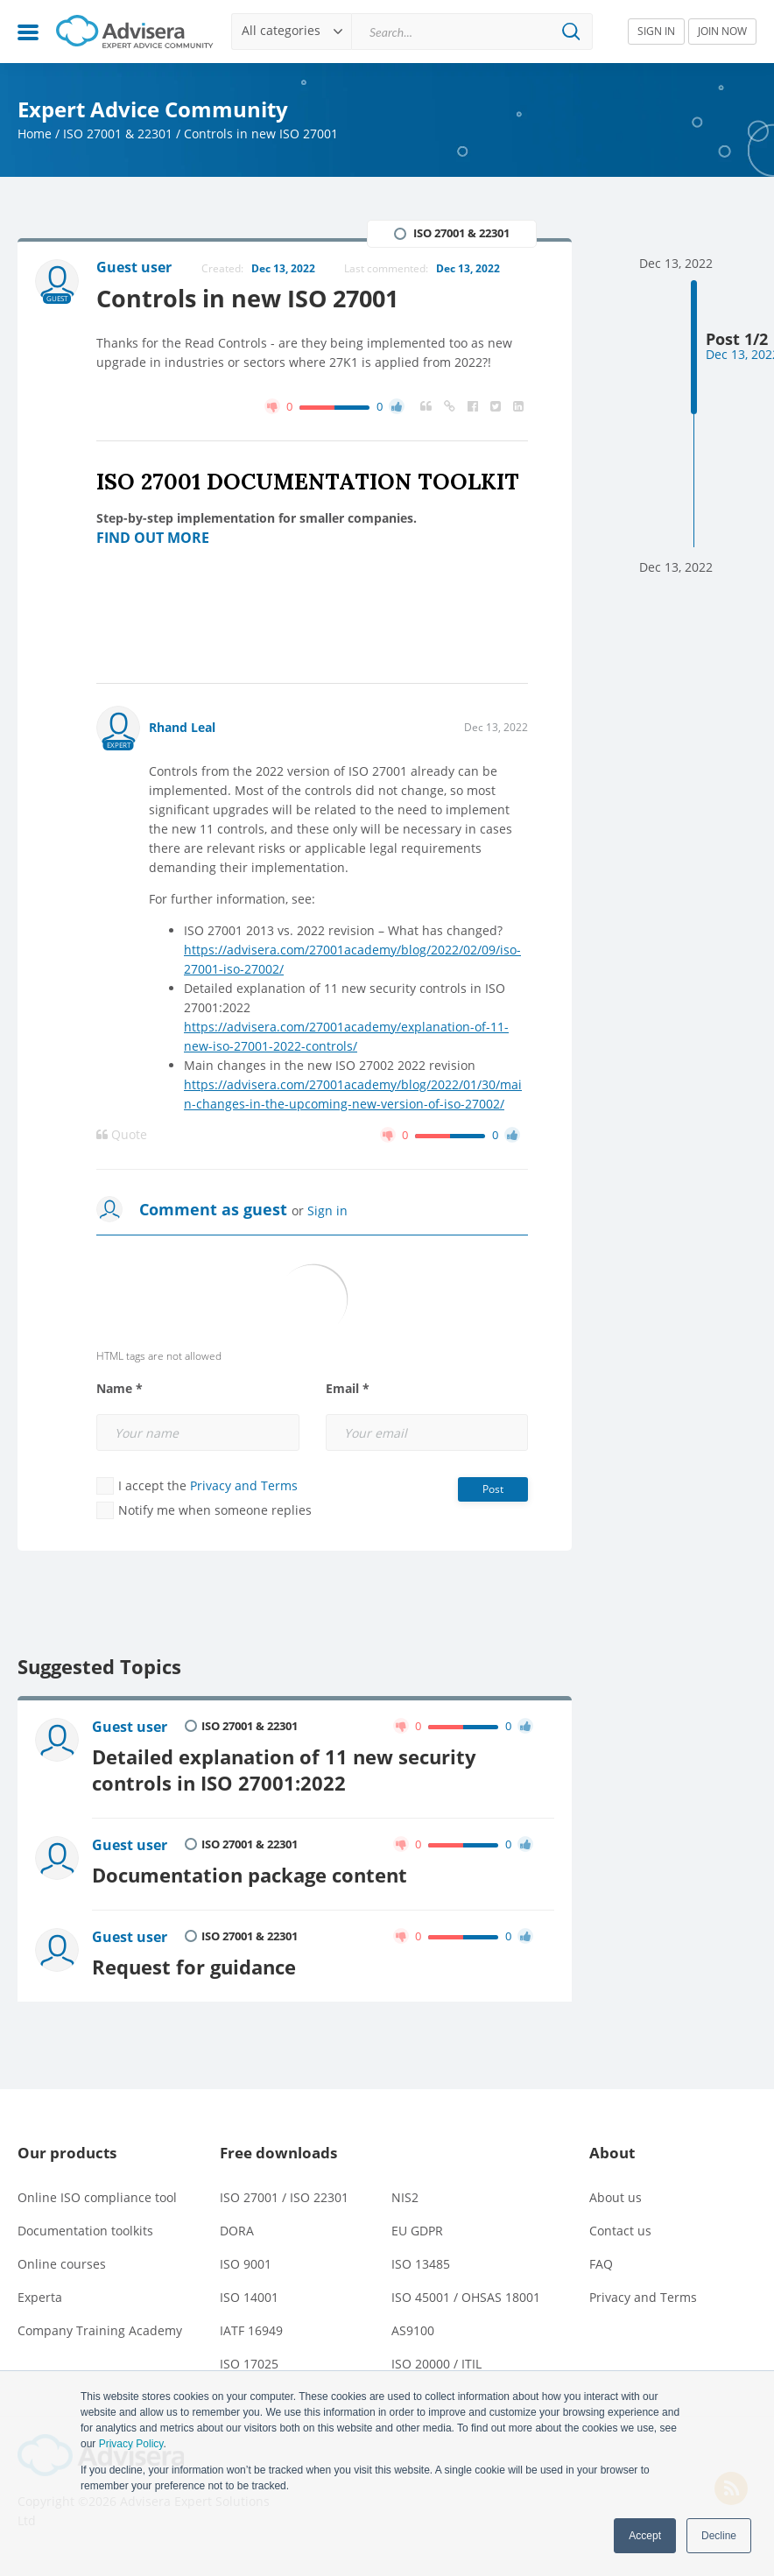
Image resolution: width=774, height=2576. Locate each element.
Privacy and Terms (244, 1485)
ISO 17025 (249, 2363)
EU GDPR (417, 2230)
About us (615, 2197)
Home (35, 133)
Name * (119, 1389)
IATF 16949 (251, 2330)
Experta (40, 2297)
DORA (237, 2230)
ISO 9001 (245, 2264)
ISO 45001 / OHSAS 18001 (465, 2297)
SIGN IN (656, 31)
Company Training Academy (100, 2330)
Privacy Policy (131, 2444)
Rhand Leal (182, 727)
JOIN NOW (722, 31)
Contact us (620, 2230)
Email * (347, 1389)
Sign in (327, 1210)
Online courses (62, 2264)
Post (492, 1489)
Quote (121, 1135)
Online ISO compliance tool (97, 2197)
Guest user (129, 1726)
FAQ (601, 2264)
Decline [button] (718, 2536)
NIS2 (405, 2197)
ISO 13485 (420, 2264)
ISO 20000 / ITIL (436, 2363)
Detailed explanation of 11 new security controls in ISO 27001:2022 (284, 1770)
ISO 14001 (249, 2297)
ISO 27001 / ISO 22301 (284, 2197)
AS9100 (412, 2330)
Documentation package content (249, 1875)
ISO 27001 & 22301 (117, 133)
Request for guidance (194, 1967)
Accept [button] (645, 2536)
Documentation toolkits (85, 2230)
